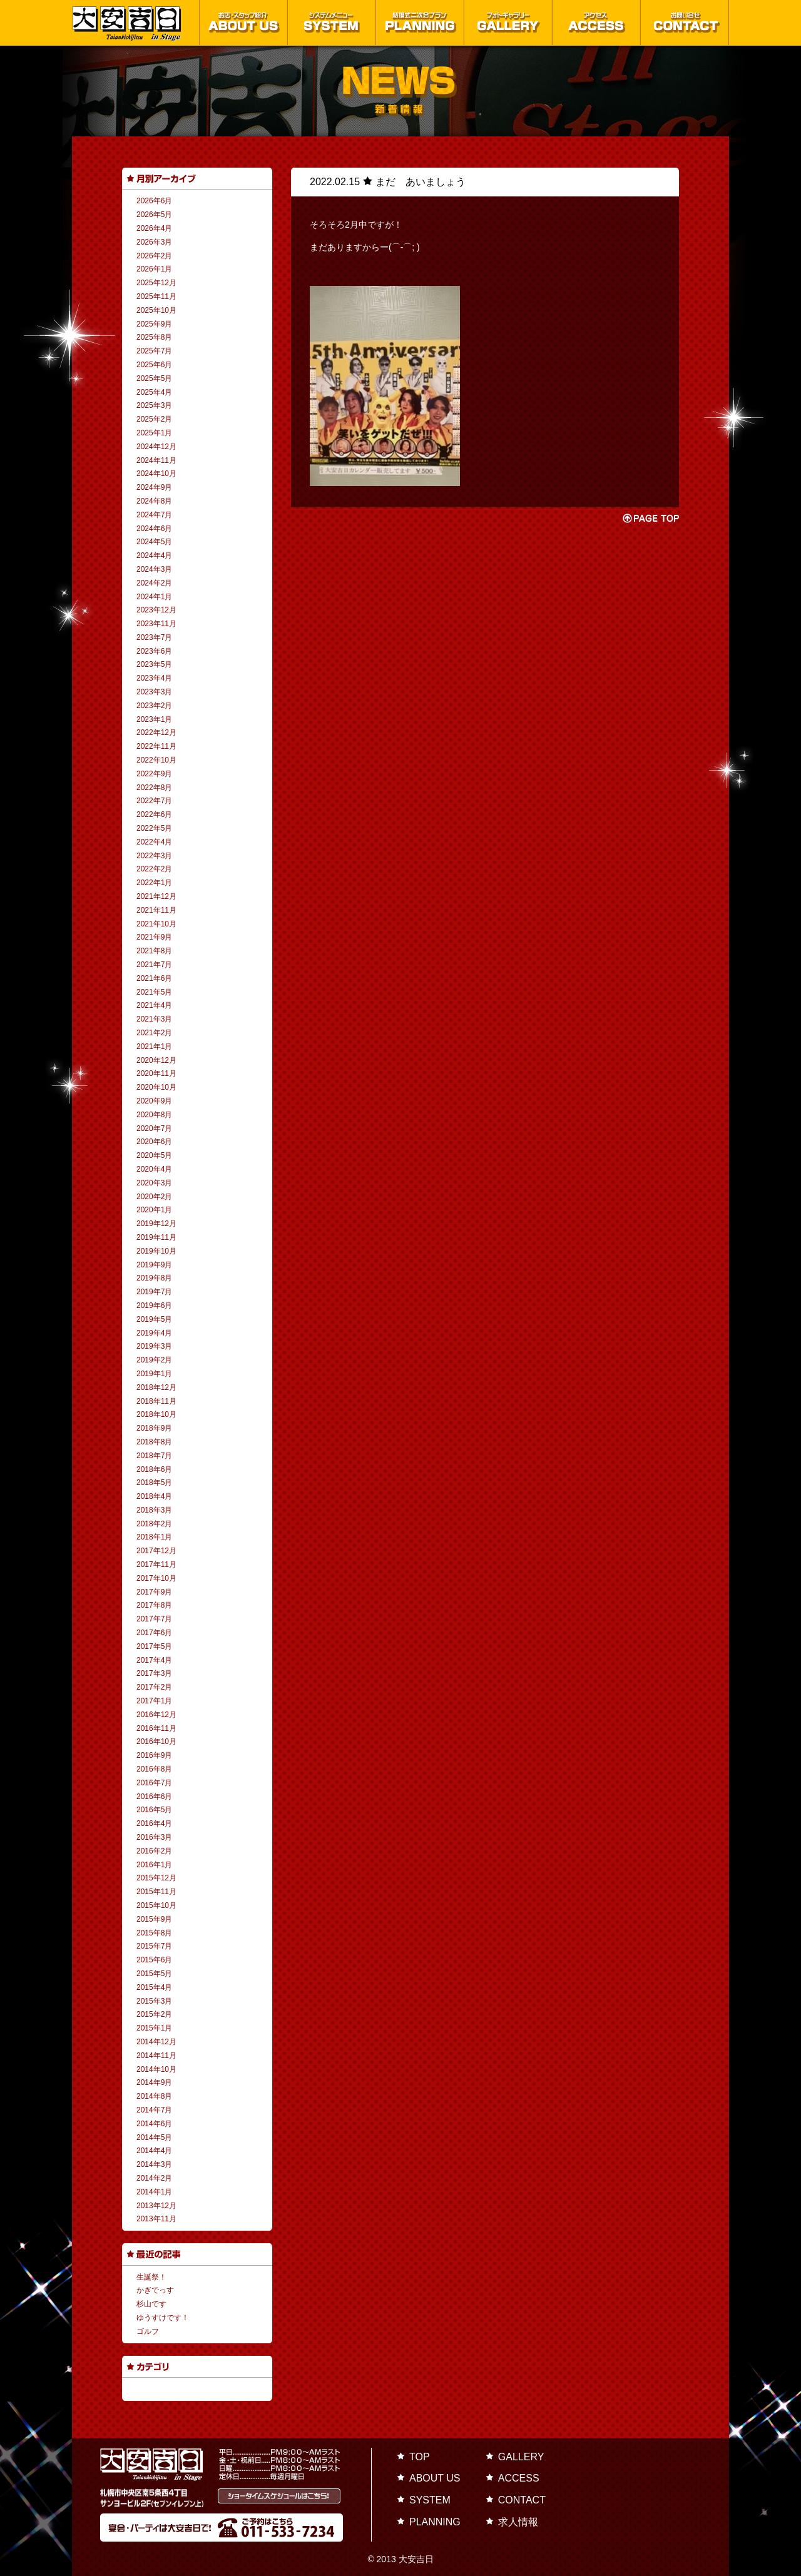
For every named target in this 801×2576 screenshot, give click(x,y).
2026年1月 (154, 269)
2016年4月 (154, 1823)
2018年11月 (156, 1401)
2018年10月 (156, 1414)
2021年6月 (154, 978)
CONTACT (522, 2500)
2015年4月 (154, 1987)
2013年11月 (156, 2218)
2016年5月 (154, 1809)
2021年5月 (154, 992)
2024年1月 (154, 596)
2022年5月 (154, 828)
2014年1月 (154, 2192)
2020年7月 (154, 1128)
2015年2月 (154, 2014)
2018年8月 (154, 1442)
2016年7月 (154, 1782)
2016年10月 (156, 1741)
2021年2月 (154, 1032)
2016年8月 (154, 1769)
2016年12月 (156, 1714)
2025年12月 (156, 282)
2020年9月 (154, 1101)
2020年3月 (154, 1183)
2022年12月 (156, 732)
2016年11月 (156, 1728)
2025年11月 (156, 296)
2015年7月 (154, 1946)
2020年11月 (156, 1073)
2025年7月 (154, 351)
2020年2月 (154, 1196)
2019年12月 (156, 1223)
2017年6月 (154, 1632)
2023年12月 (156, 610)
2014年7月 (154, 2110)
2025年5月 (154, 378)
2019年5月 (154, 1319)
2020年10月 (156, 1087)
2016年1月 (154, 1864)
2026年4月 (154, 228)
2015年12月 (156, 1878)
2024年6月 (154, 528)
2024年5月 (154, 541)
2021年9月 (154, 937)
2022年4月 (154, 842)
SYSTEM (430, 2500)
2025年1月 (154, 432)
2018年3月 (154, 1510)
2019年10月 (156, 1251)
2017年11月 (156, 1564)
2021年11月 (156, 910)
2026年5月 (154, 214)
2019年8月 (154, 1278)
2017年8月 (154, 1605)
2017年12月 (156, 1550)
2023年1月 (154, 719)
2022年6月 (154, 814)
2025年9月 (154, 324)
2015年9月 (154, 1919)
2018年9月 (154, 1428)
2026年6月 (154, 200)
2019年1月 (154, 1373)
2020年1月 (154, 1209)
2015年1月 (154, 2028)
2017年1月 (154, 1700)
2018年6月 (154, 1469)
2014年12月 (156, 2041)
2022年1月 (154, 882)
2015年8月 (154, 1933)
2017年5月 (154, 1646)
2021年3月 (154, 1019)
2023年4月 (154, 678)
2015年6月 (154, 1959)
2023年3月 (154, 691)
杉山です (151, 2304)
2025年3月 (154, 405)
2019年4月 (154, 1333)
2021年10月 (156, 924)
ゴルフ (147, 2331)
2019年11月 (156, 1237)
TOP (419, 2457)
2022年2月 (154, 869)
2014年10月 (156, 2069)
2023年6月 (154, 651)
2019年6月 (154, 1305)
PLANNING (435, 2522)
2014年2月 (154, 2178)
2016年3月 (154, 1837)
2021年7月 (154, 964)
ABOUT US (435, 2478)
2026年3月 (154, 242)
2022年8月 (154, 787)
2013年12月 (156, 2205)
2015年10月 (156, 1905)
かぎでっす (155, 2290)
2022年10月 (156, 760)
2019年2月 (154, 1360)
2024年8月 (154, 501)
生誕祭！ (151, 2277)
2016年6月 (154, 1796)
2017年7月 (154, 1619)
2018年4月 (154, 1496)
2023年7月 (154, 637)
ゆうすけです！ (162, 2317)
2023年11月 (156, 623)
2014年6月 (154, 2123)
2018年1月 (154, 1537)
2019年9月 (154, 1264)
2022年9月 (154, 773)
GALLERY (521, 2457)
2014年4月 (154, 2150)
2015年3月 (154, 2001)
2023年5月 (154, 664)
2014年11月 (156, 2055)
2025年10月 (156, 310)
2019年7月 (154, 1291)
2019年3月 (154, 1346)
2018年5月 (154, 1482)
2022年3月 (154, 855)
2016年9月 (154, 1755)
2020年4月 (154, 1169)
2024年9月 (154, 487)
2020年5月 (154, 1155)
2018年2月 (154, 1523)
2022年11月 (156, 746)
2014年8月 (154, 2096)
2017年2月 (154, 1687)
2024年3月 (154, 569)
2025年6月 (154, 364)
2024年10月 (156, 473)
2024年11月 (156, 460)
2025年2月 (154, 419)
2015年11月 (156, 1891)
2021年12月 (156, 896)
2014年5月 (154, 2137)
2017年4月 (154, 1660)
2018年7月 (154, 1455)
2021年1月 (154, 1046)
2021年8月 (154, 950)
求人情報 (518, 2522)
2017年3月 (154, 1673)
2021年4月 (154, 1005)
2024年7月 (154, 514)
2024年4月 (154, 555)
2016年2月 (154, 1851)
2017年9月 (154, 1592)
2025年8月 (154, 337)
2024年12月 (156, 446)
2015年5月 (154, 1973)
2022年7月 (154, 800)
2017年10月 (156, 1578)
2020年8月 (154, 1114)
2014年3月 (154, 2164)
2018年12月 (156, 1387)
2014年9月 (154, 2082)
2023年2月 (154, 705)
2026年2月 (154, 255)
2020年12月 (156, 1060)
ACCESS (518, 2478)
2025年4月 (154, 392)
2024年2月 (154, 583)
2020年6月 (154, 1141)
